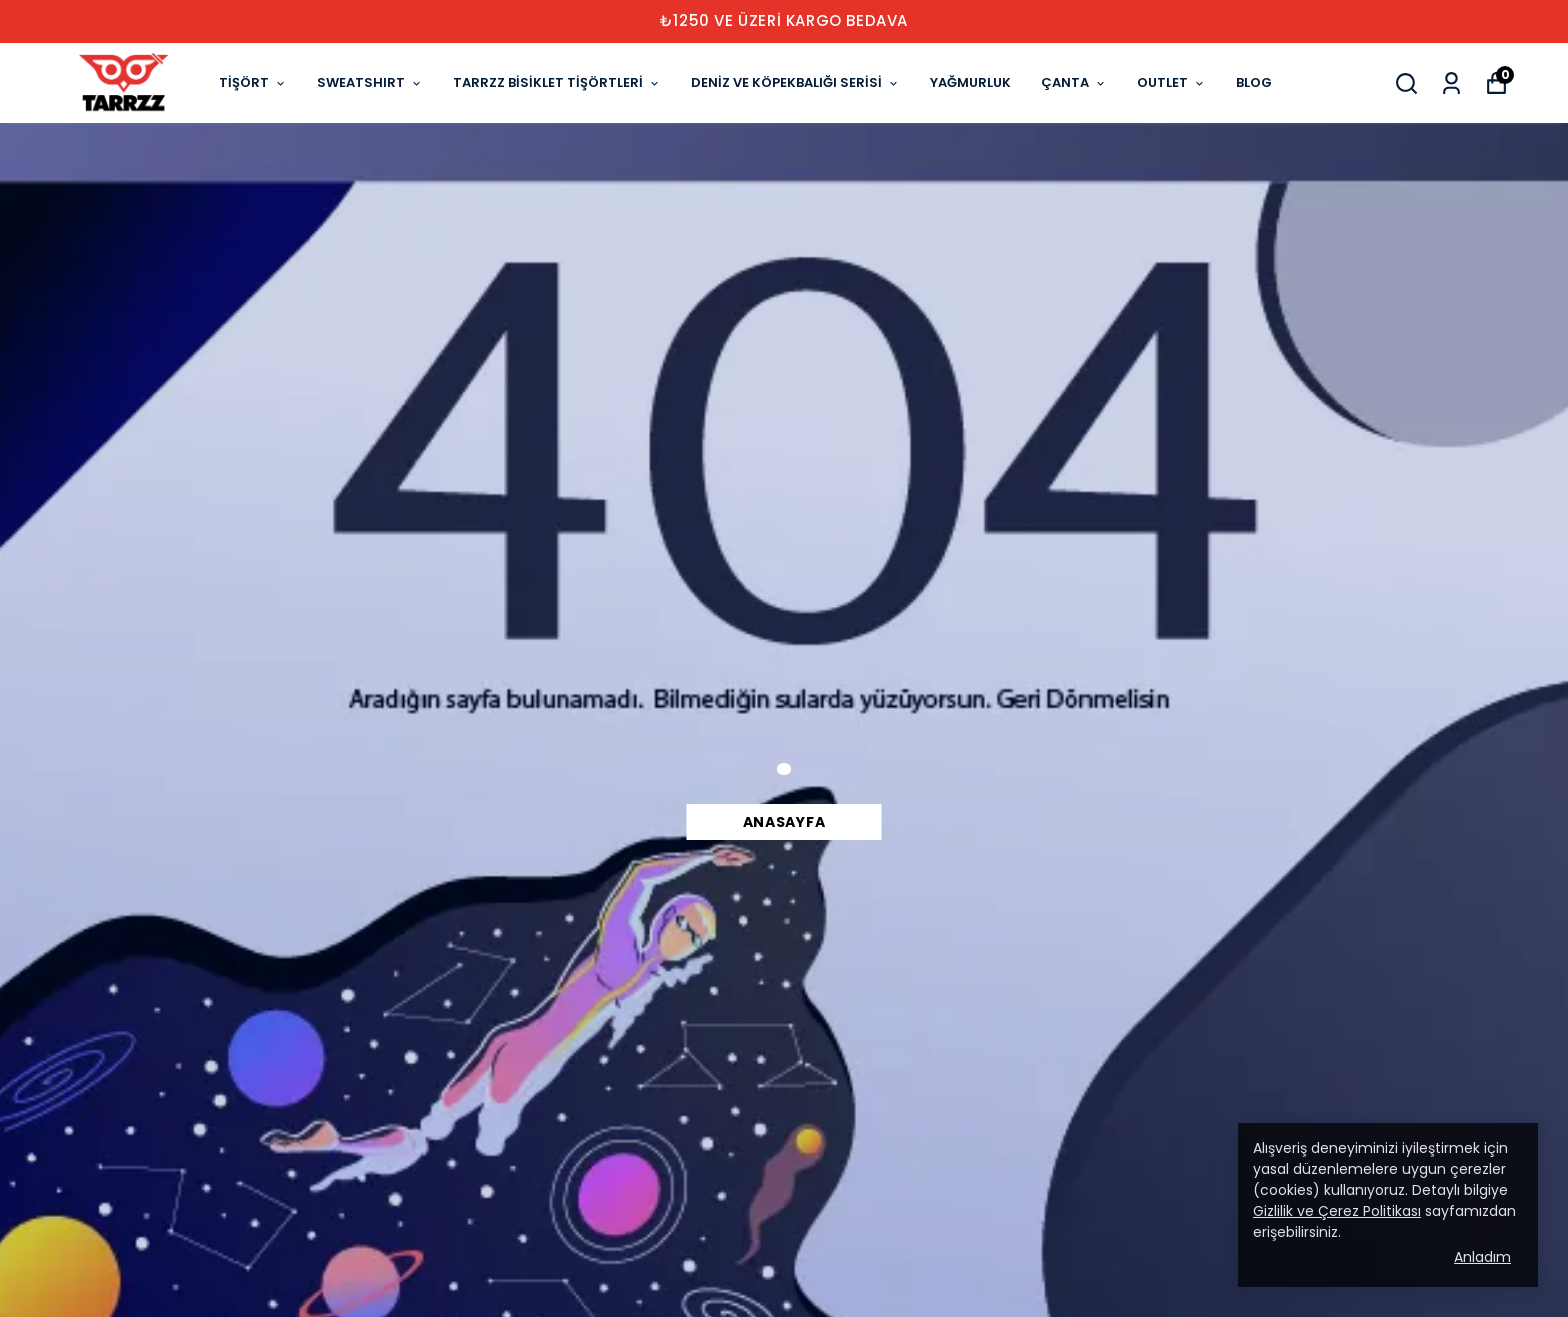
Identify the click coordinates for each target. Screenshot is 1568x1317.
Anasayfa (784, 822)
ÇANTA (1074, 82)
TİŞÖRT (253, 82)
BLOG (1254, 82)
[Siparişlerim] (1451, 83)
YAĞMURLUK (970, 82)
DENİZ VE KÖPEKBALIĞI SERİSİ (795, 82)
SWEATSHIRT (370, 82)
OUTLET (1171, 82)
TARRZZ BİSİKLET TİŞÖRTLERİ (557, 82)
